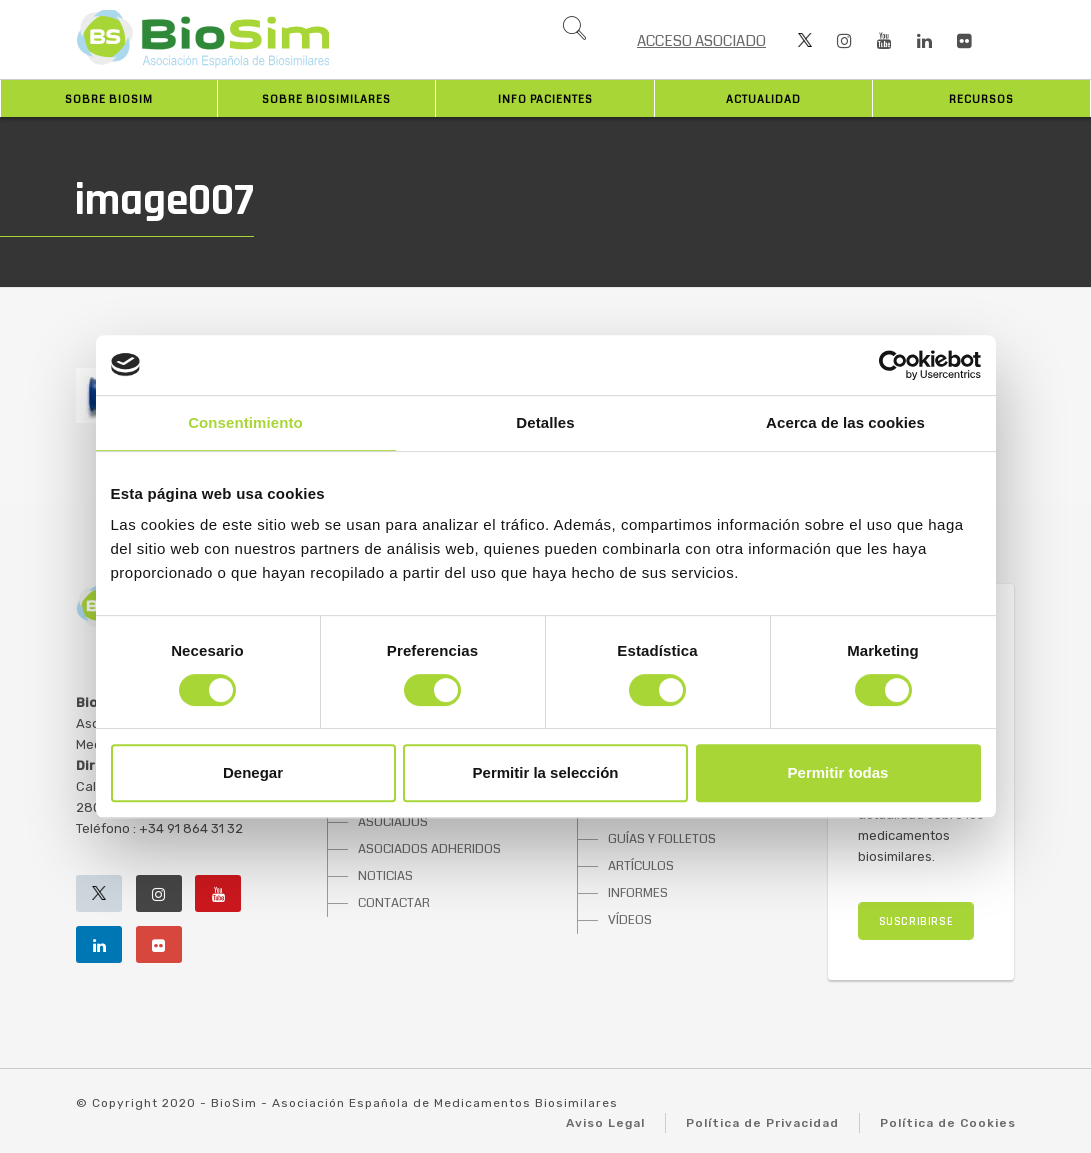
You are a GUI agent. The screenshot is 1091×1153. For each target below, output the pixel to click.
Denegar (253, 772)
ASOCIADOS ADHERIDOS (429, 849)
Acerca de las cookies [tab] (845, 422)
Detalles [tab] (545, 422)
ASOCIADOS (393, 822)
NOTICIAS (385, 876)
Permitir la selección (546, 772)
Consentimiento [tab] (245, 422)
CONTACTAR (394, 903)
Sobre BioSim (109, 99)
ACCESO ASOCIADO (701, 41)
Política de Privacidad (762, 1123)
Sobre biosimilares (326, 99)
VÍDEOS (630, 920)
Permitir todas (838, 772)
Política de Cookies (948, 1123)
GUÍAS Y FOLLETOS (662, 839)
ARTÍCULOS (641, 866)
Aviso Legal (605, 1123)
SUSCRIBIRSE (916, 921)
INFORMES (638, 893)
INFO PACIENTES (545, 99)
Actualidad (763, 99)
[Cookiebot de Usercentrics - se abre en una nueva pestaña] (893, 365)
